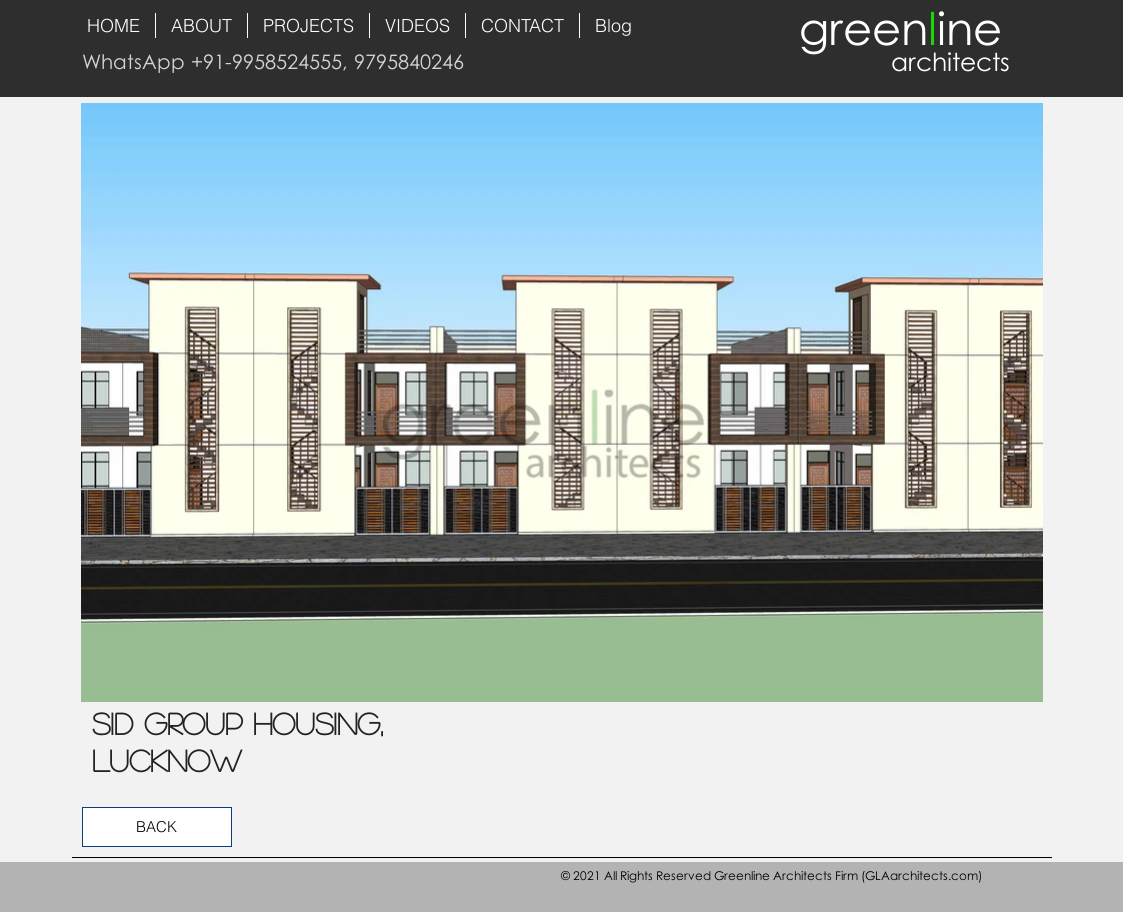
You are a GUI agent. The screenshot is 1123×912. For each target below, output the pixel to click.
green (863, 27)
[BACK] (157, 827)
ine (969, 27)
